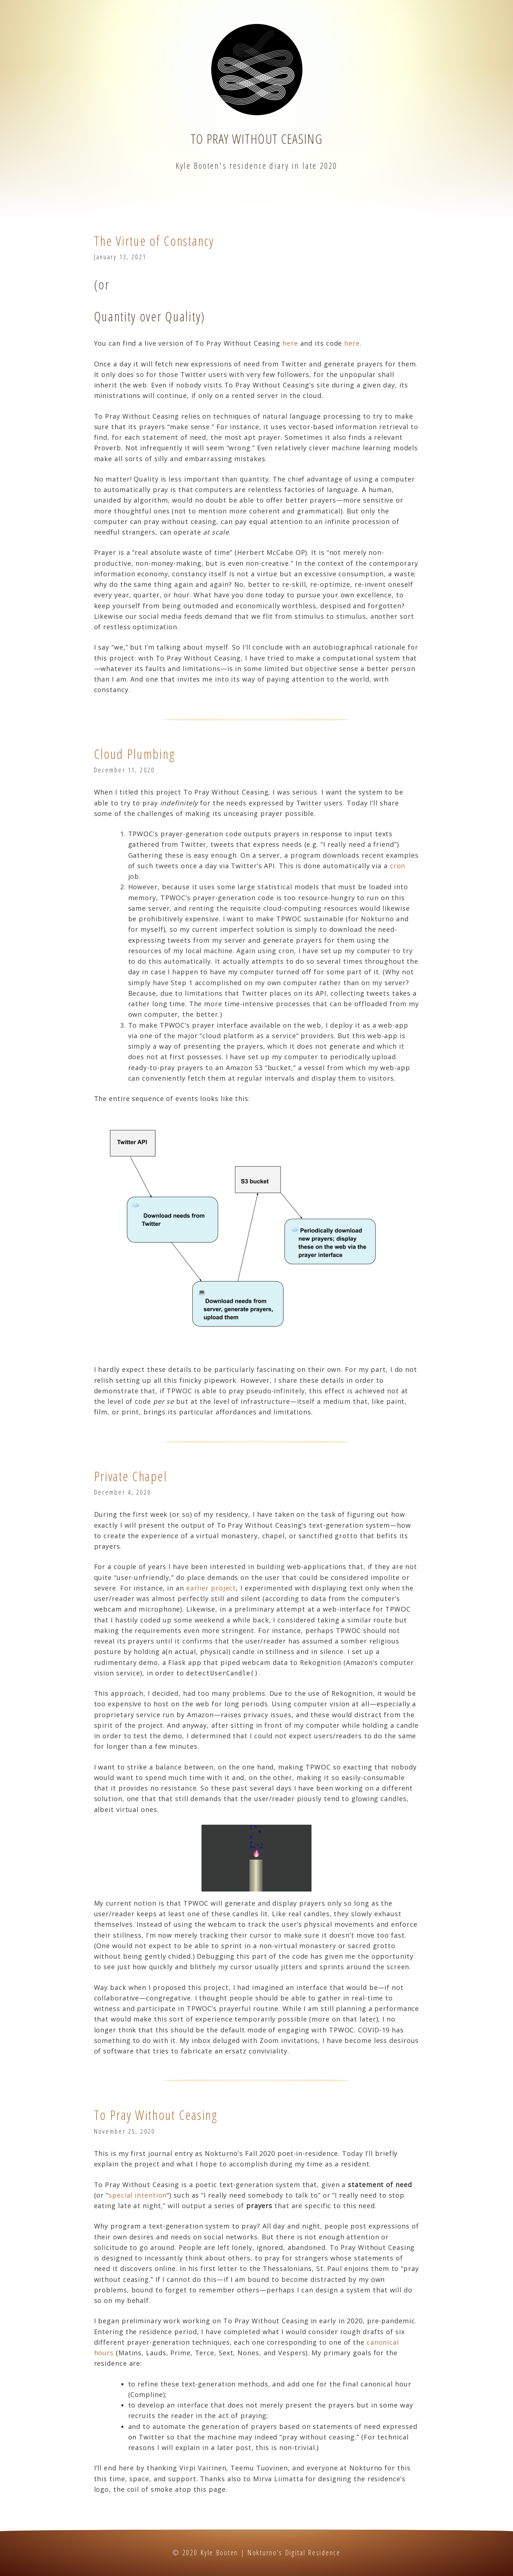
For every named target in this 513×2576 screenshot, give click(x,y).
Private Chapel (130, 1476)
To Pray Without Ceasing (256, 139)
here (290, 343)
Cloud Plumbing (134, 754)
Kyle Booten (219, 2552)
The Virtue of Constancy (154, 241)
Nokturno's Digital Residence (294, 2552)
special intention (138, 2195)
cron (398, 865)
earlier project (211, 1588)
